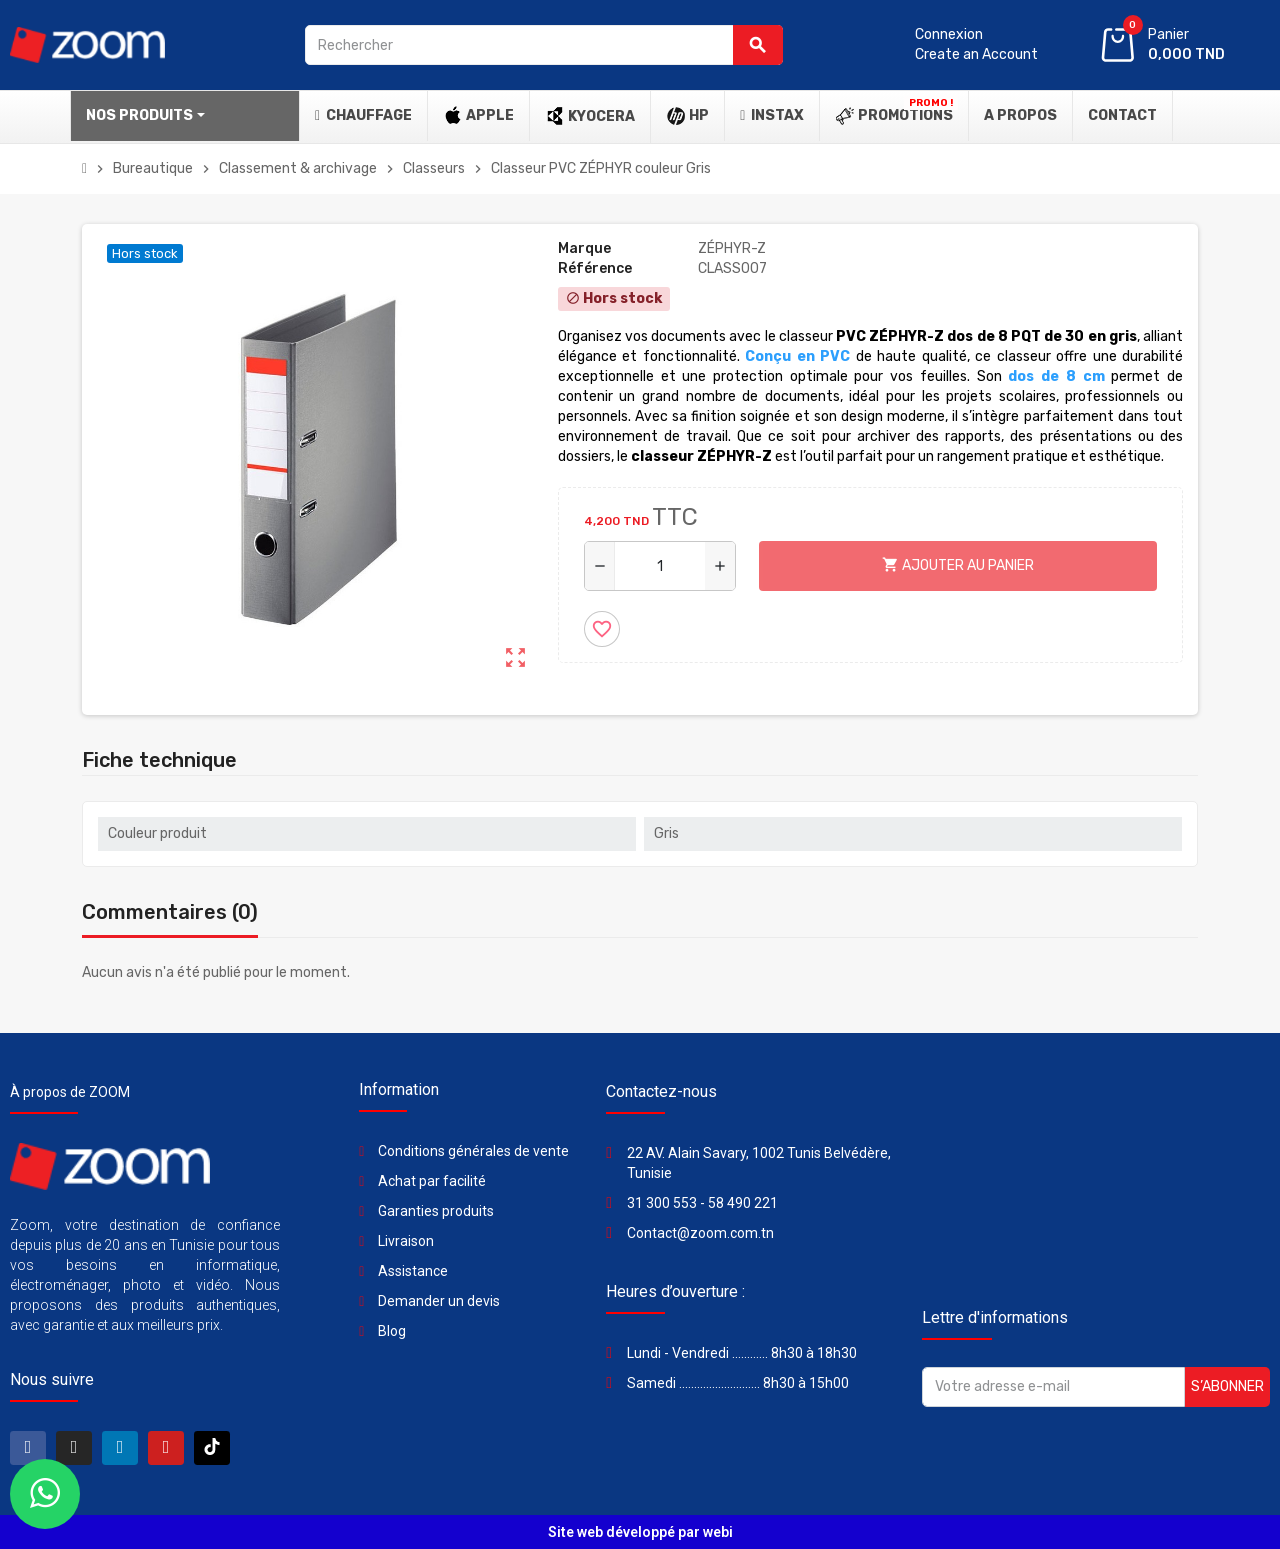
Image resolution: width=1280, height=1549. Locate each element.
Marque (584, 248)
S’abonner (1227, 1386)
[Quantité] (660, 566)
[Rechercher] (544, 45)
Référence (595, 268)
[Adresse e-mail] (1053, 1387)
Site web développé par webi (640, 1532)
